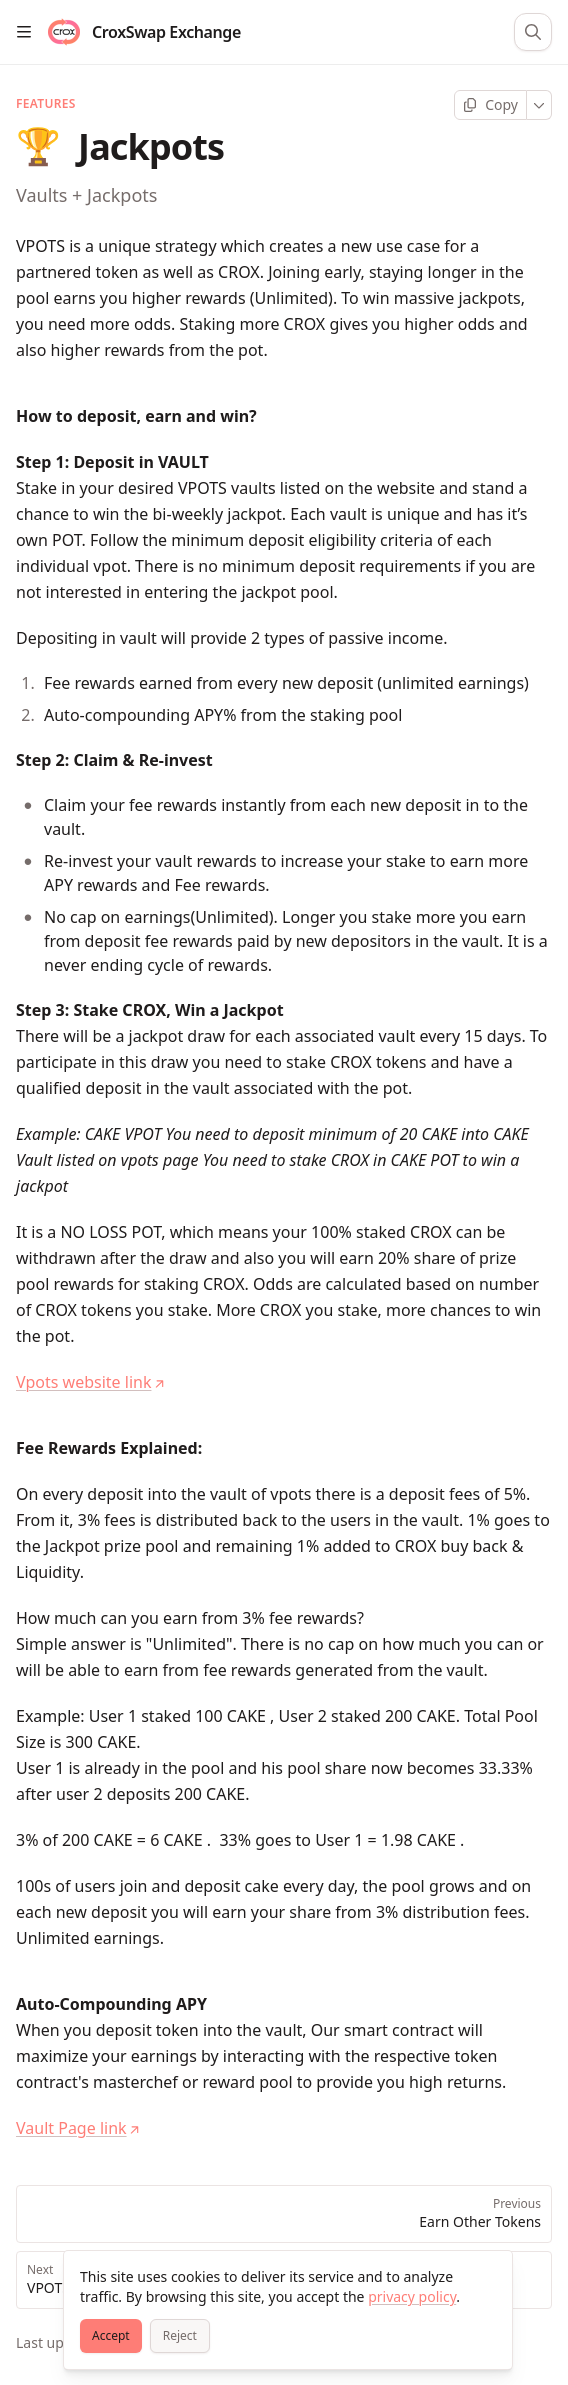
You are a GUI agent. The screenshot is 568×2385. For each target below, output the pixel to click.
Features (46, 104)
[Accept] (111, 2336)
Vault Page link (78, 2128)
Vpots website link (90, 1382)
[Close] (488, 2275)
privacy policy (412, 2296)
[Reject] (180, 2336)
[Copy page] (490, 105)
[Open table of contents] (24, 32)
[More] (539, 105)
